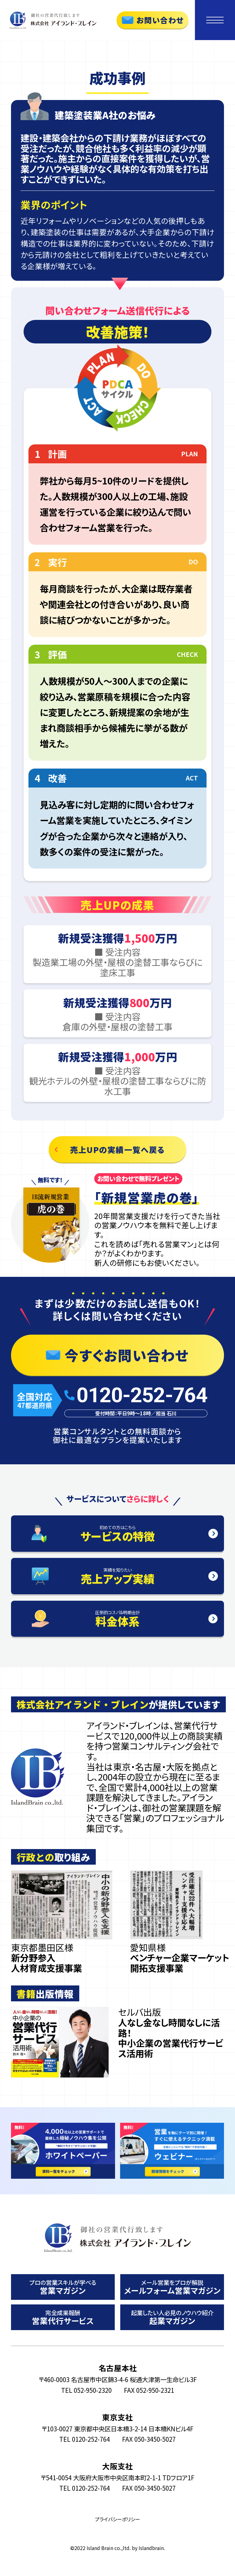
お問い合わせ (160, 19)
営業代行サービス (63, 2317)
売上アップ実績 (117, 1576)
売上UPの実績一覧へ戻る (117, 1149)
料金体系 (117, 1619)
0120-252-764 (141, 1395)
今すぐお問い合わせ (127, 1355)
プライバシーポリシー (117, 2519)
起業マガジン (172, 2317)
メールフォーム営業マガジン (172, 2287)
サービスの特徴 (117, 1534)
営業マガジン (62, 2287)
